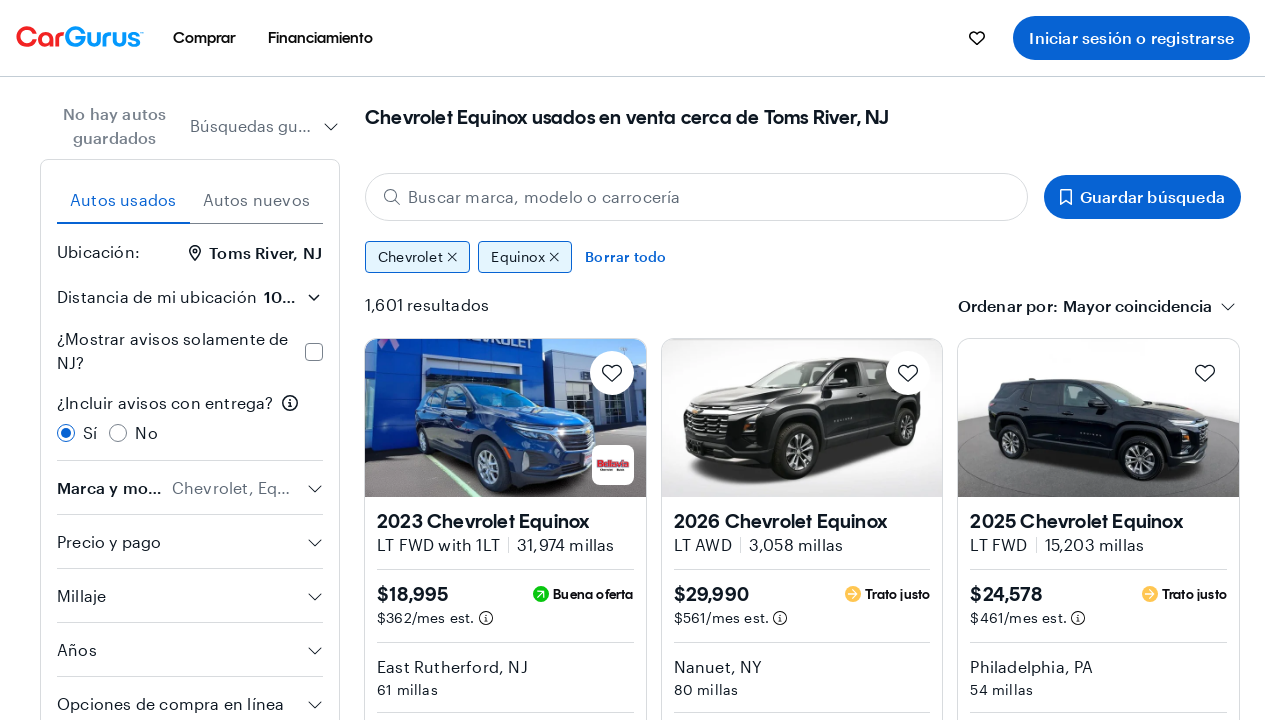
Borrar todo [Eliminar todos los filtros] (625, 256)
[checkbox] (314, 352)
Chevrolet (417, 257)
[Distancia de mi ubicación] (292, 297)
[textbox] (1137, 306)
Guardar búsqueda (1142, 196)
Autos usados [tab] (123, 199)
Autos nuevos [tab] (256, 199)
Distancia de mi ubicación (157, 296)
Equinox (525, 257)
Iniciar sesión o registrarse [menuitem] (1131, 37)
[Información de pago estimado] (486, 618)
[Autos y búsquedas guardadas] (977, 38)
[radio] (66, 433)
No (146, 432)
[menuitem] (204, 38)
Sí (90, 432)
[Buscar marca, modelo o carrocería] (696, 197)
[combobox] (264, 126)
